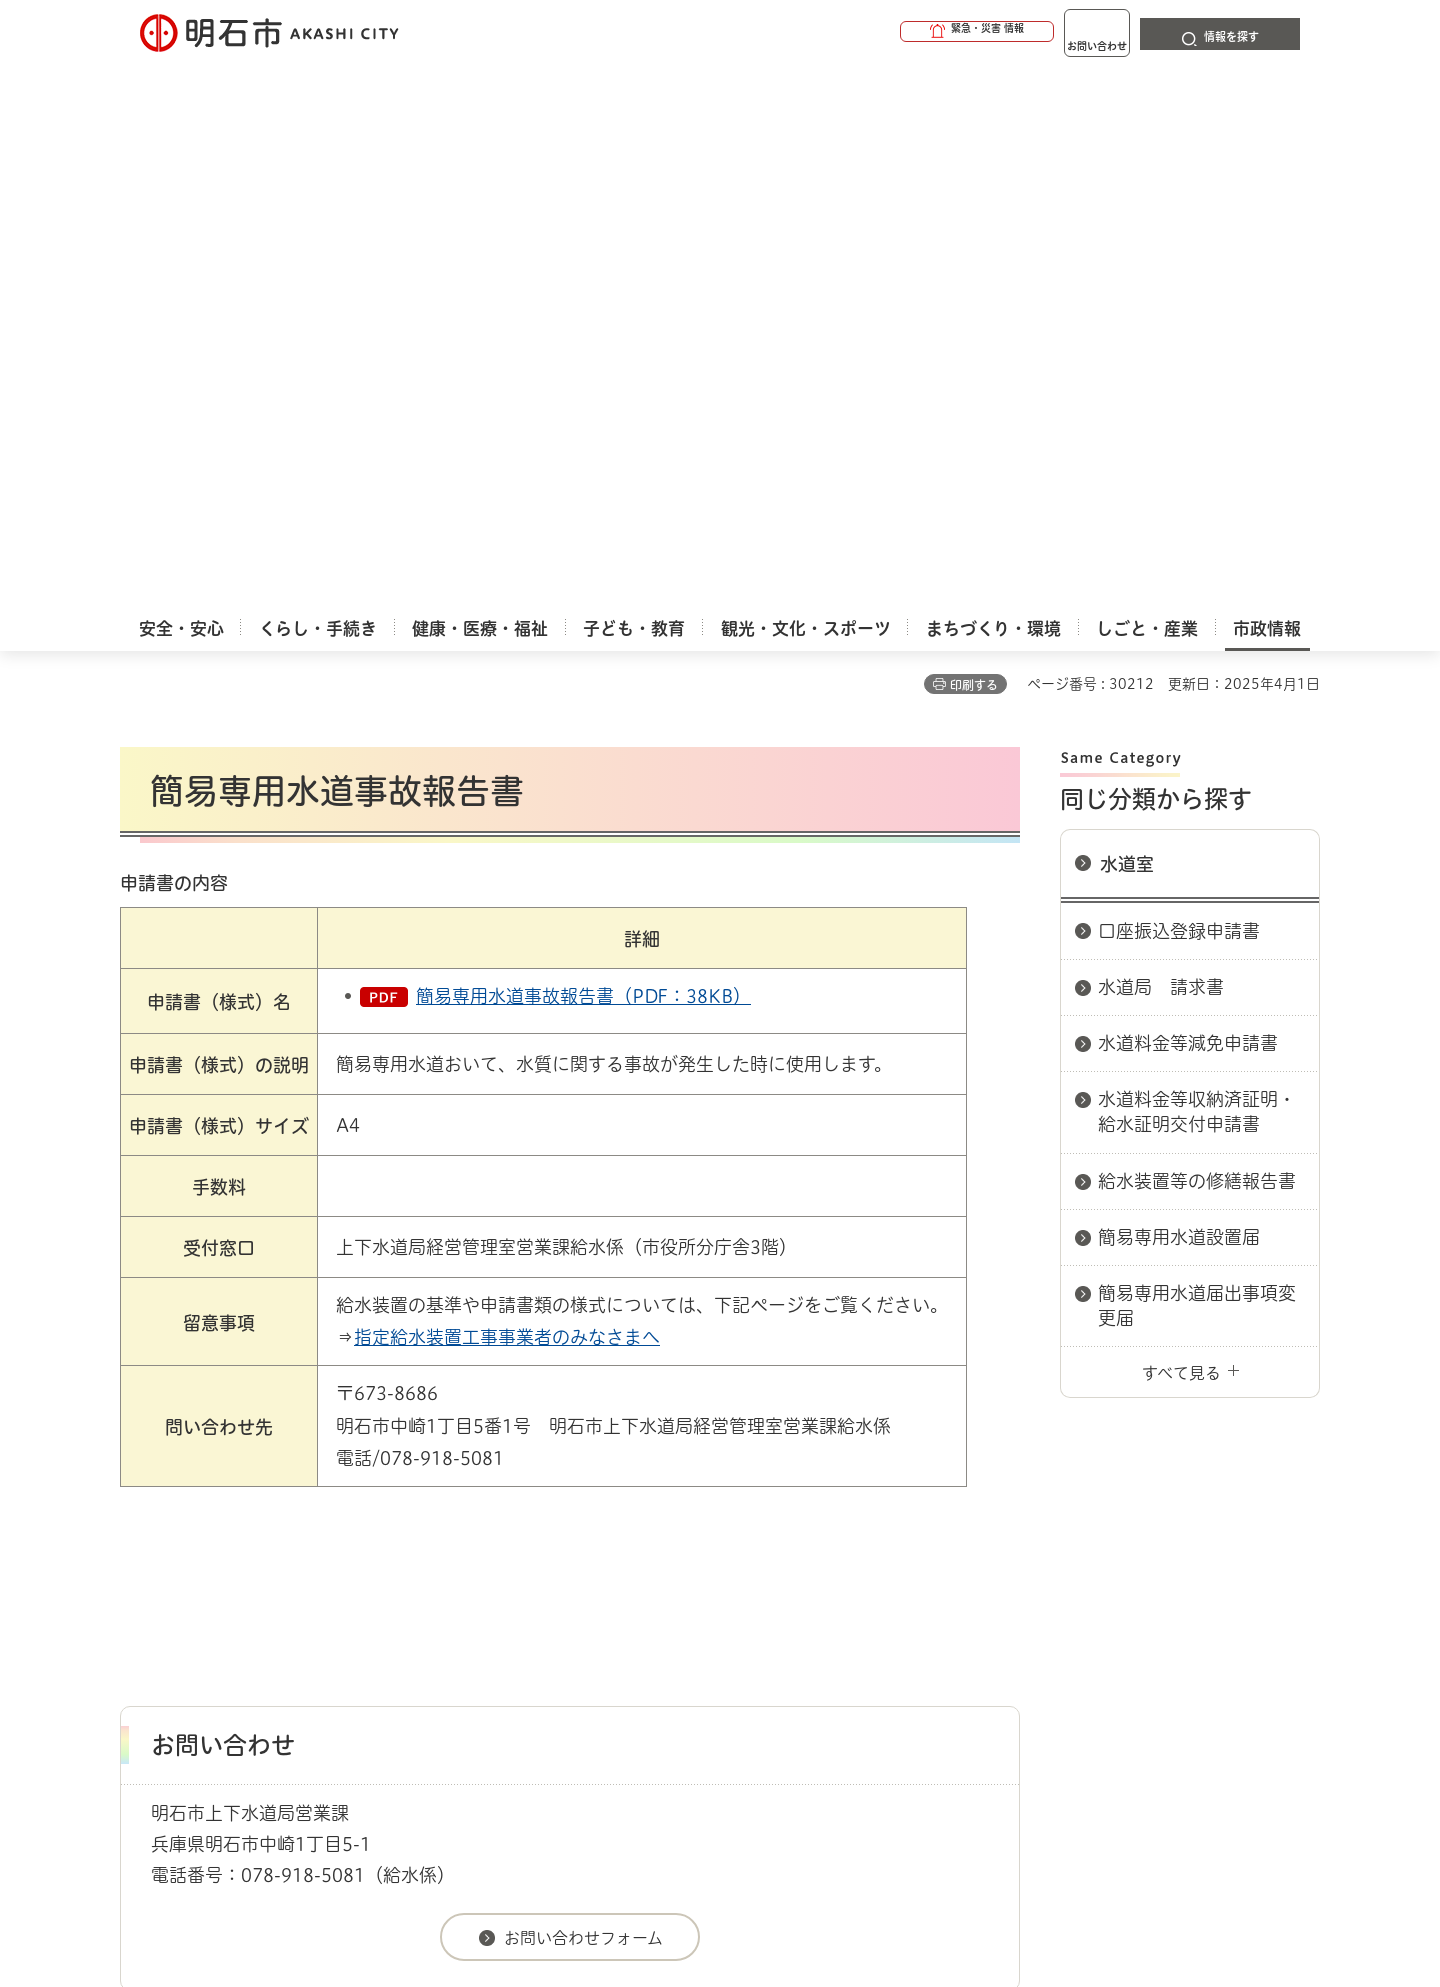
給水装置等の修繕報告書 (1197, 637)
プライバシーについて (845, 1585)
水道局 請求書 (1161, 443)
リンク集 (1042, 1585)
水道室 (1127, 320)
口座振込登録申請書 (1179, 387)
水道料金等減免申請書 (1188, 499)
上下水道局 (572, 1514)
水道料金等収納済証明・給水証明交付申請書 (1197, 567)
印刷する (974, 141)
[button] (900, 32)
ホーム (140, 1514)
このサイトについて (285, 1585)
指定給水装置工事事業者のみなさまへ (507, 793)
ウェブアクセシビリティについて (561, 1585)
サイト (1185, 1585)
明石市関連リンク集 (314, 1514)
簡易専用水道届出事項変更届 (1197, 761)
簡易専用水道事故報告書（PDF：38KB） (583, 452)
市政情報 (206, 1514)
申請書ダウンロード (457, 1514)
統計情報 (780, 1887)
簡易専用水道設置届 (1179, 693)
